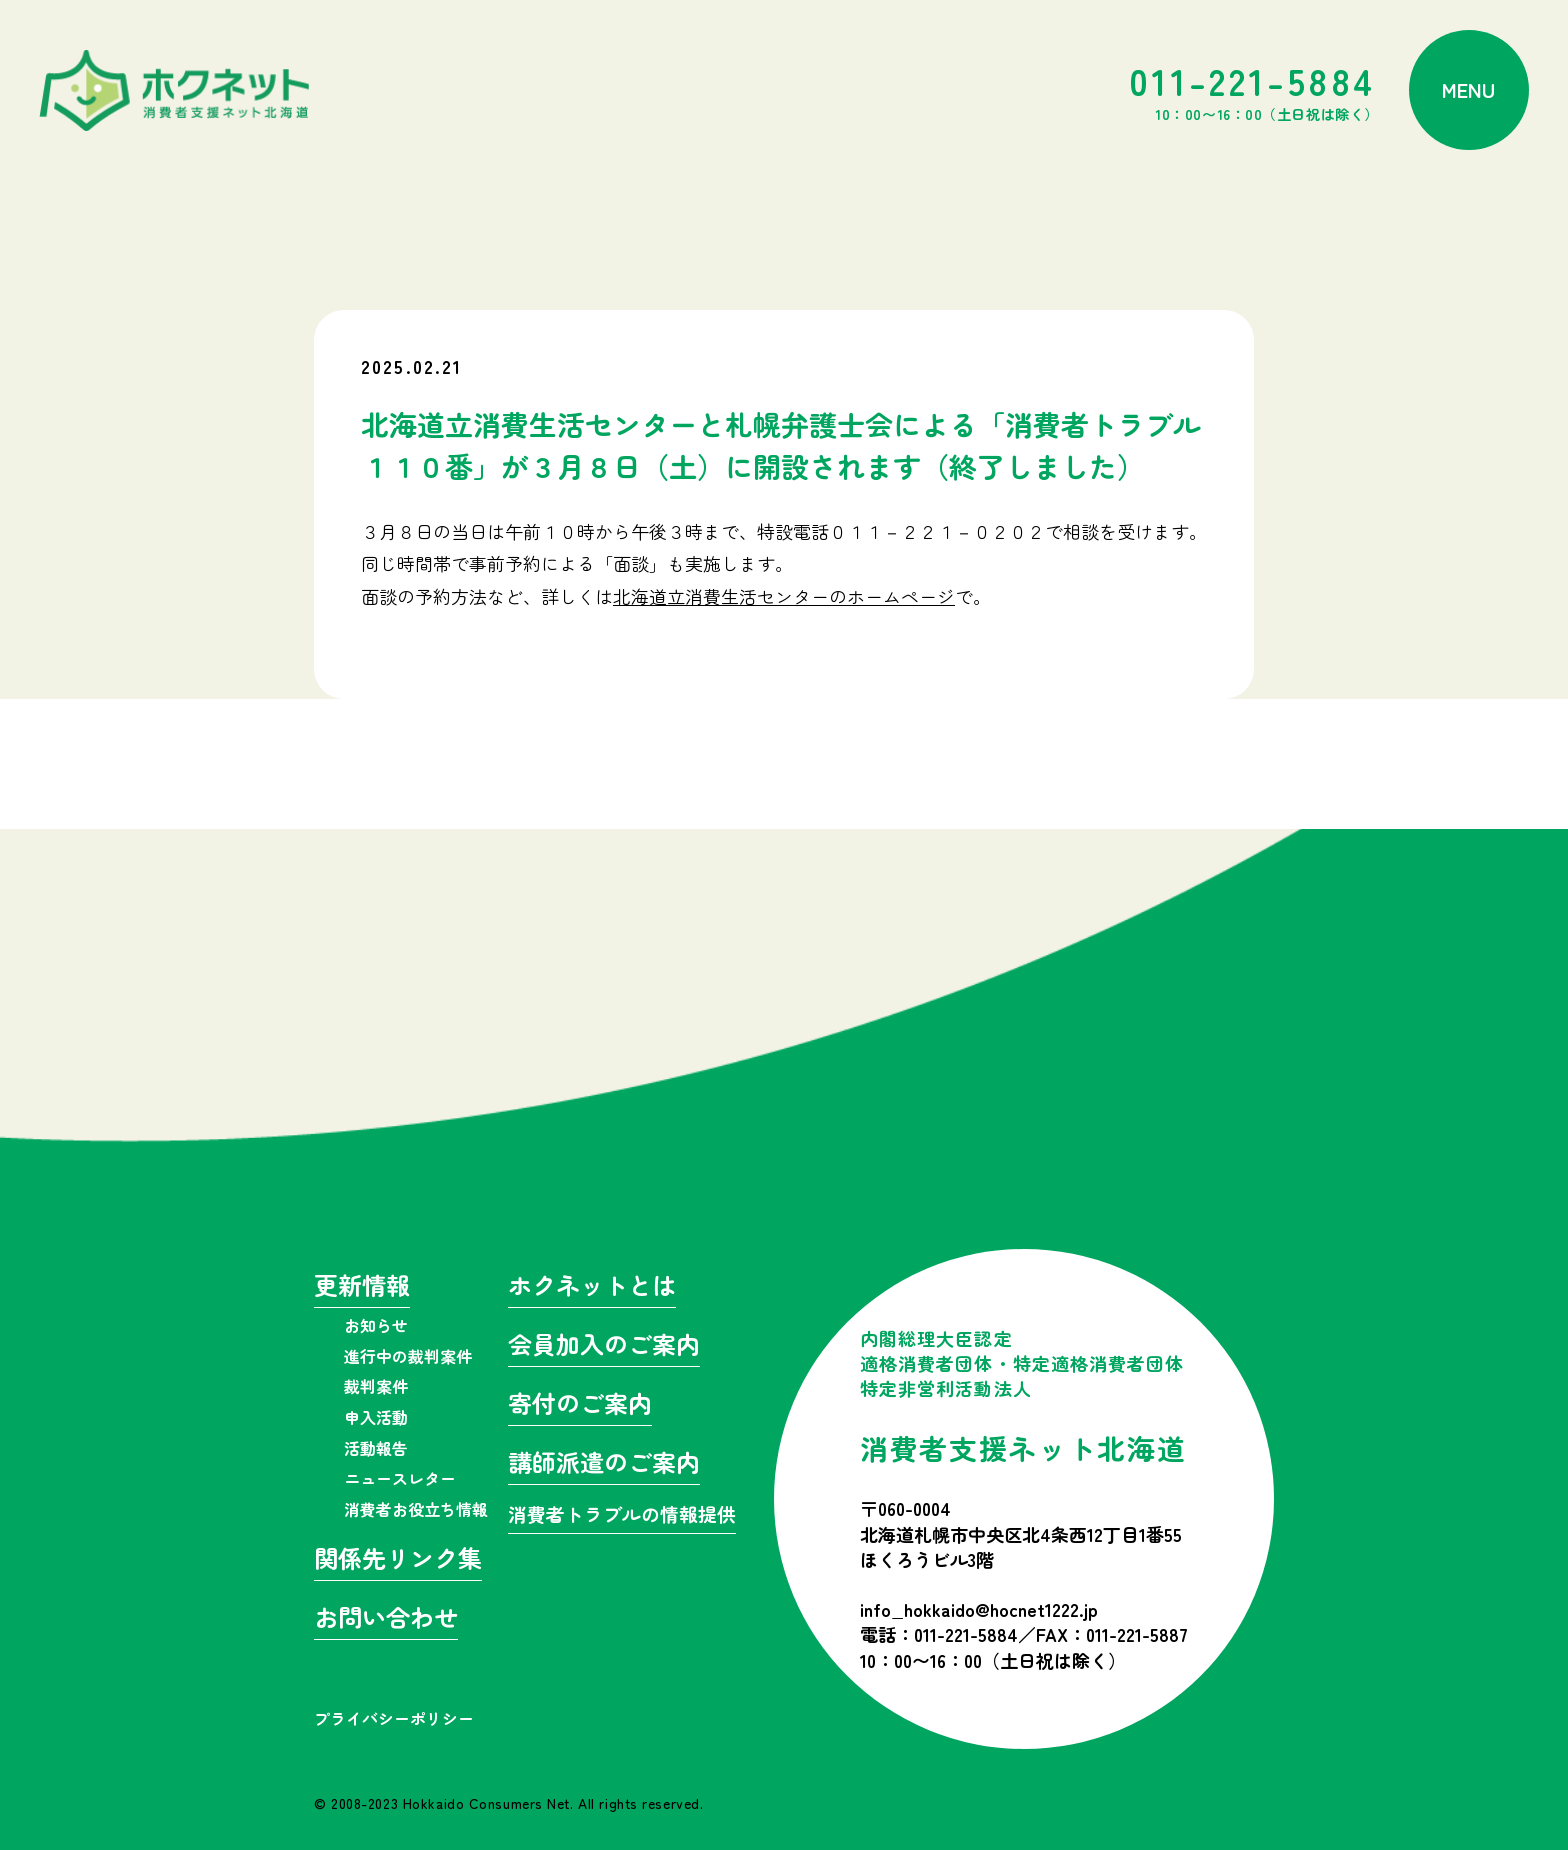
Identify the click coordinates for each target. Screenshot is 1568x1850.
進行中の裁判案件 (408, 1356)
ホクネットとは (592, 1287)
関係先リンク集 (398, 1560)
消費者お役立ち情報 (416, 1509)
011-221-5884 (1254, 90)
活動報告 (376, 1448)
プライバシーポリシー (394, 1718)
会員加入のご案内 (604, 1346)
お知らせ (376, 1325)
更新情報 (362, 1287)
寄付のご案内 (580, 1405)
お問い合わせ (386, 1619)
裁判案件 (376, 1386)
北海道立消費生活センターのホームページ (784, 596)
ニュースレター (400, 1478)
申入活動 (376, 1417)
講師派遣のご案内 (604, 1464)
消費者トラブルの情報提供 (622, 1515)
